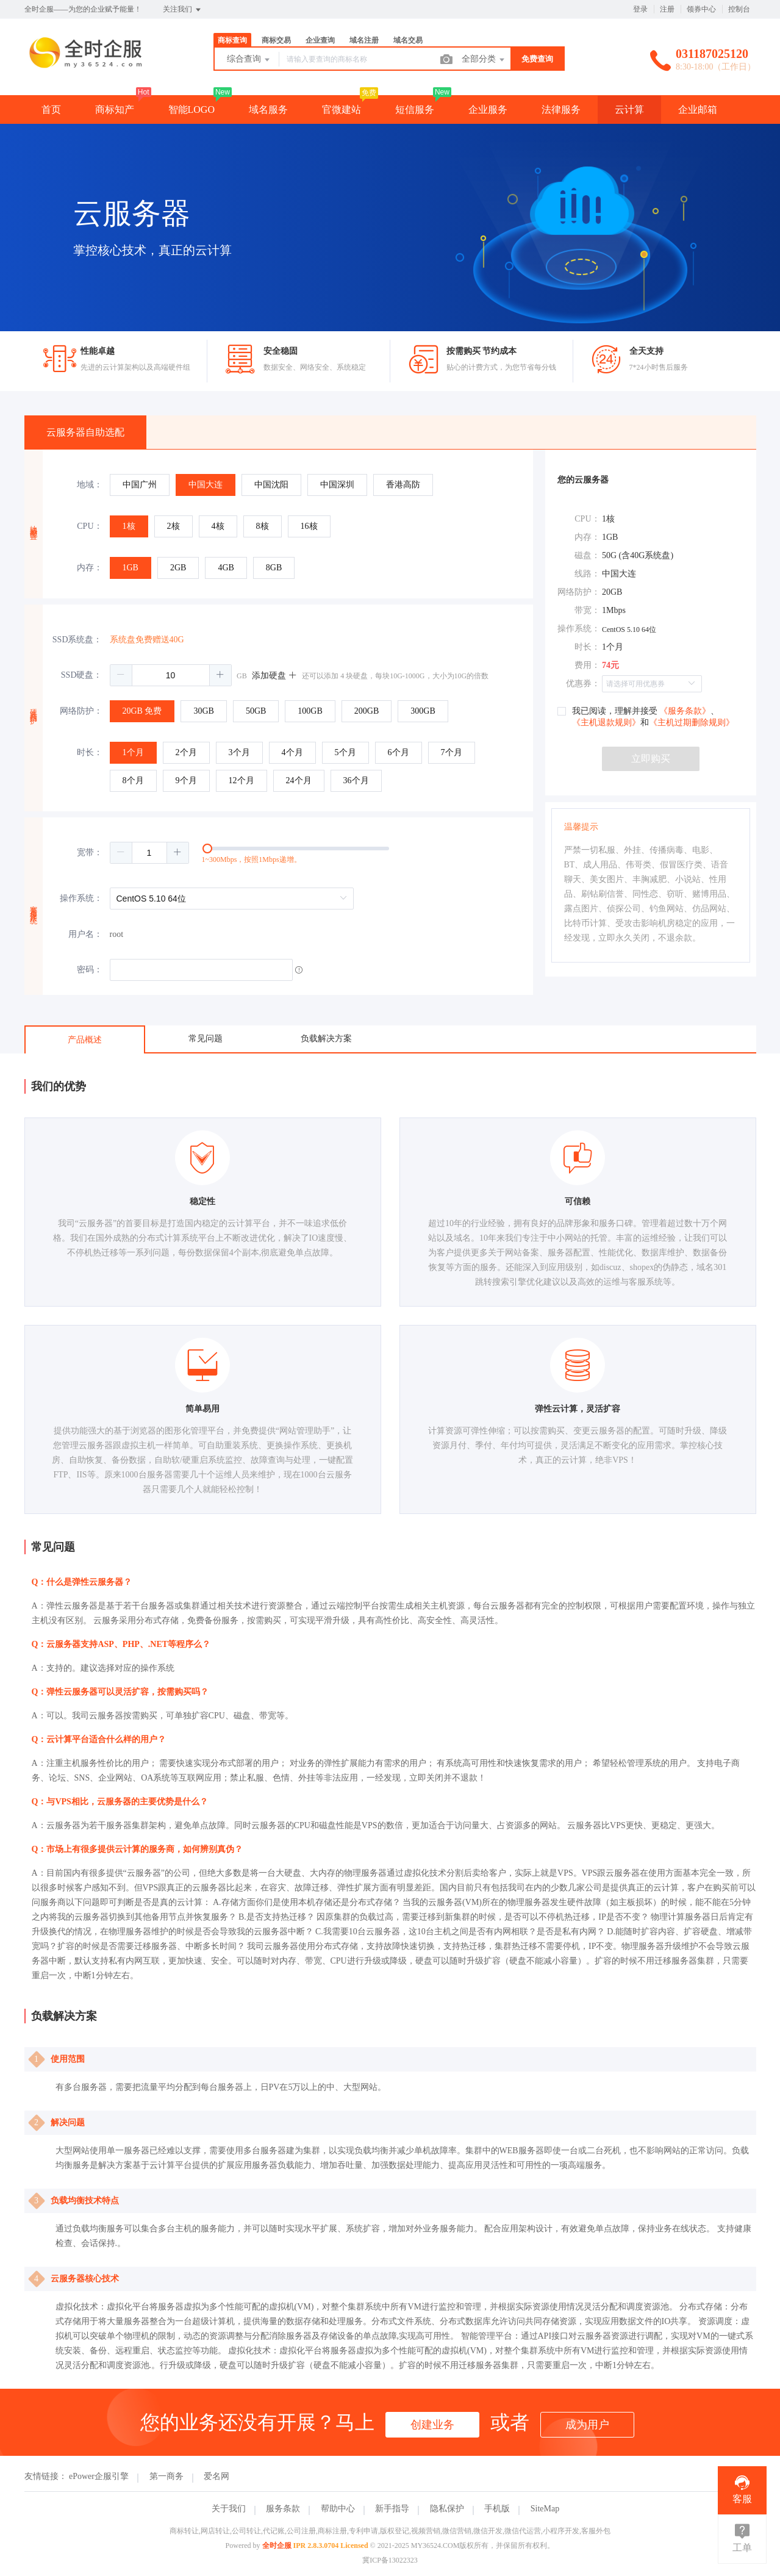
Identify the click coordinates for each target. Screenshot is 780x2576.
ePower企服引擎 (99, 2476)
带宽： (587, 610)
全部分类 (484, 59)
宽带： (89, 852)
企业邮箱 (697, 109)
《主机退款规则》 (606, 722)
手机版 (497, 2508)
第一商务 (166, 2476)
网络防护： (81, 711)
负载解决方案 (326, 1038)
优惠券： (583, 683)
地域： (89, 484)
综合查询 (249, 59)
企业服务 (487, 109)
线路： (587, 573)
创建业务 (432, 2425)
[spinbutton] (171, 675)
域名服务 (268, 109)
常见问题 (205, 1038)
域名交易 (408, 40)
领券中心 (701, 9)
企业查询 (320, 40)
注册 (667, 9)
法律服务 (561, 109)
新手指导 (392, 2508)
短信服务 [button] (414, 109)
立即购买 (650, 758)
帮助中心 (338, 2508)
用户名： (85, 934)
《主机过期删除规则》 (691, 722)
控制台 (739, 9)
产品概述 (85, 1039)
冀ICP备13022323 (390, 2560)
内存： (89, 567)
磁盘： (587, 555)
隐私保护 (447, 2508)
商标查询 (232, 40)
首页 (51, 109)
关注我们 (182, 10)
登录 (640, 9)
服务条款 (283, 2508)
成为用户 (587, 2425)
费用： (587, 665)
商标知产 (114, 109)
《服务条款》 (684, 711)
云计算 (629, 109)
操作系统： (81, 898)
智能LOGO (191, 109)
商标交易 (276, 40)
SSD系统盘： (77, 639)
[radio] (140, 485)
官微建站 (341, 109)
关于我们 (229, 2508)
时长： (89, 752)
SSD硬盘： (81, 675)
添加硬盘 (274, 675)
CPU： (89, 526)
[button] (121, 675)
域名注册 (364, 40)
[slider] (321, 853)
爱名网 (216, 2476)
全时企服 (277, 2545)
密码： (89, 969)
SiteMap (545, 2508)
